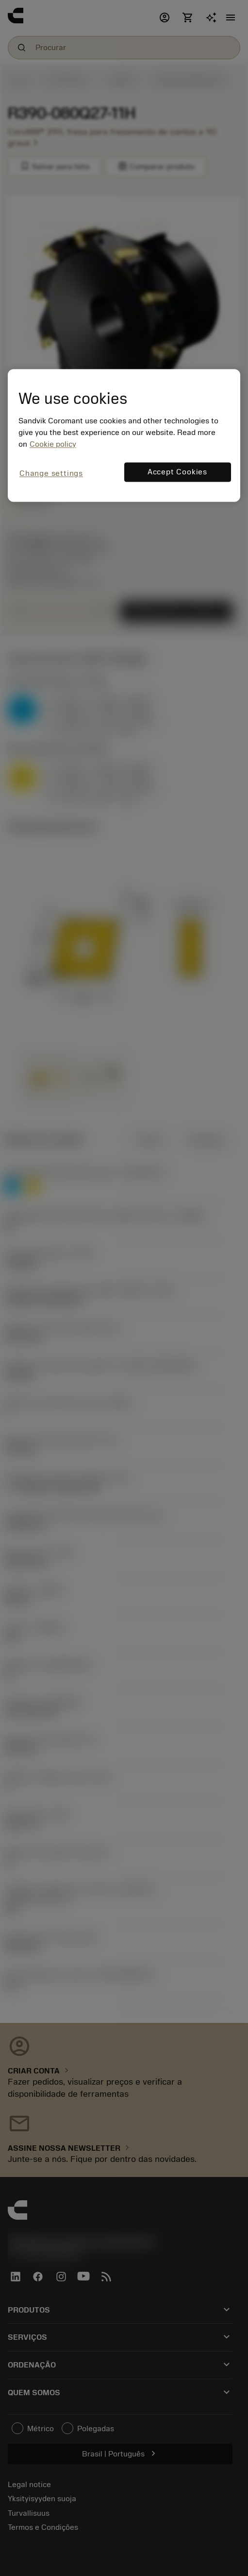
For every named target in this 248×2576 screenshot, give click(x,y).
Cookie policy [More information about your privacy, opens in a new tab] (53, 444)
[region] (124, 435)
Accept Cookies (177, 472)
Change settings (51, 473)
